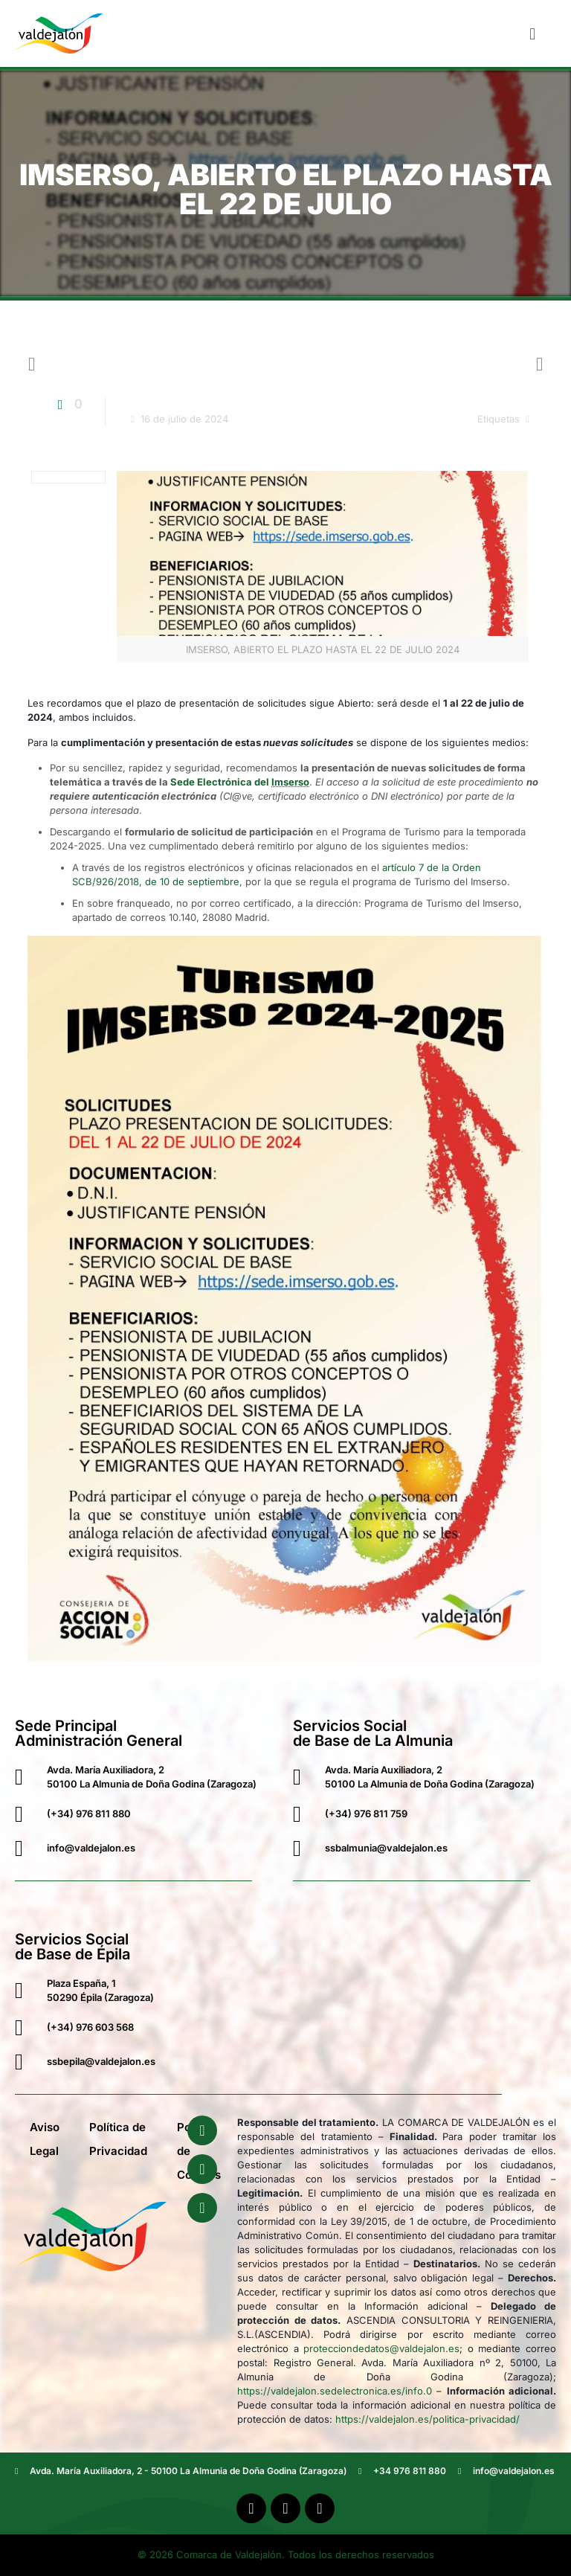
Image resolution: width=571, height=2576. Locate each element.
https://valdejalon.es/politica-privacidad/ (427, 2419)
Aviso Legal (44, 2139)
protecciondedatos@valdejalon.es (381, 2348)
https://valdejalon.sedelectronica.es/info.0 (334, 2391)
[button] (532, 33)
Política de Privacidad (118, 2139)
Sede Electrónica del (239, 782)
